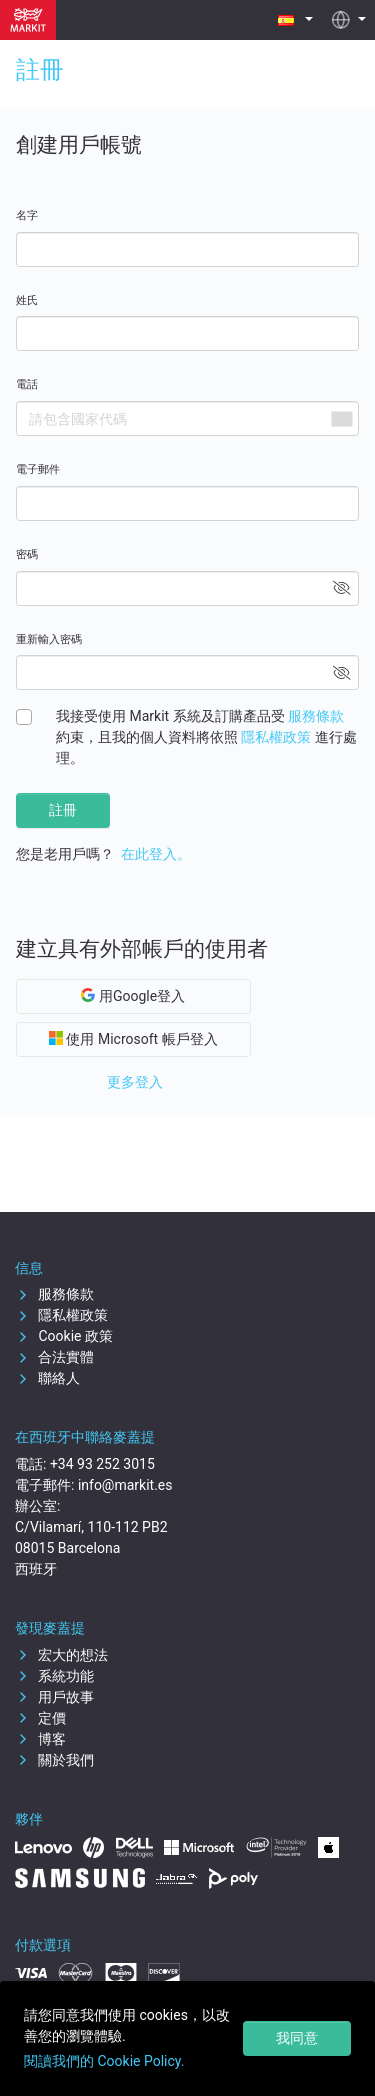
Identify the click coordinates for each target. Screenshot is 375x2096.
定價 (40, 1718)
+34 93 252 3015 (102, 1464)
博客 (40, 1739)
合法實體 (54, 1357)
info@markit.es (125, 1485)
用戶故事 (54, 1697)
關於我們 (54, 1760)
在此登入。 (156, 854)
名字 (27, 215)
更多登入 (135, 1082)
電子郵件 (38, 469)
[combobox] (341, 418)
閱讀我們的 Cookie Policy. (104, 2061)
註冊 (63, 810)
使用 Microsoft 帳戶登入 (133, 1039)
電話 (27, 384)
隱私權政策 (276, 737)
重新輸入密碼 (49, 639)
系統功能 (54, 1676)
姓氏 (27, 300)
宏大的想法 (61, 1655)
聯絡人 (47, 1378)
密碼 (27, 554)
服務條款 (316, 716)
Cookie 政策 (64, 1336)
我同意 (297, 2038)
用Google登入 (133, 996)
